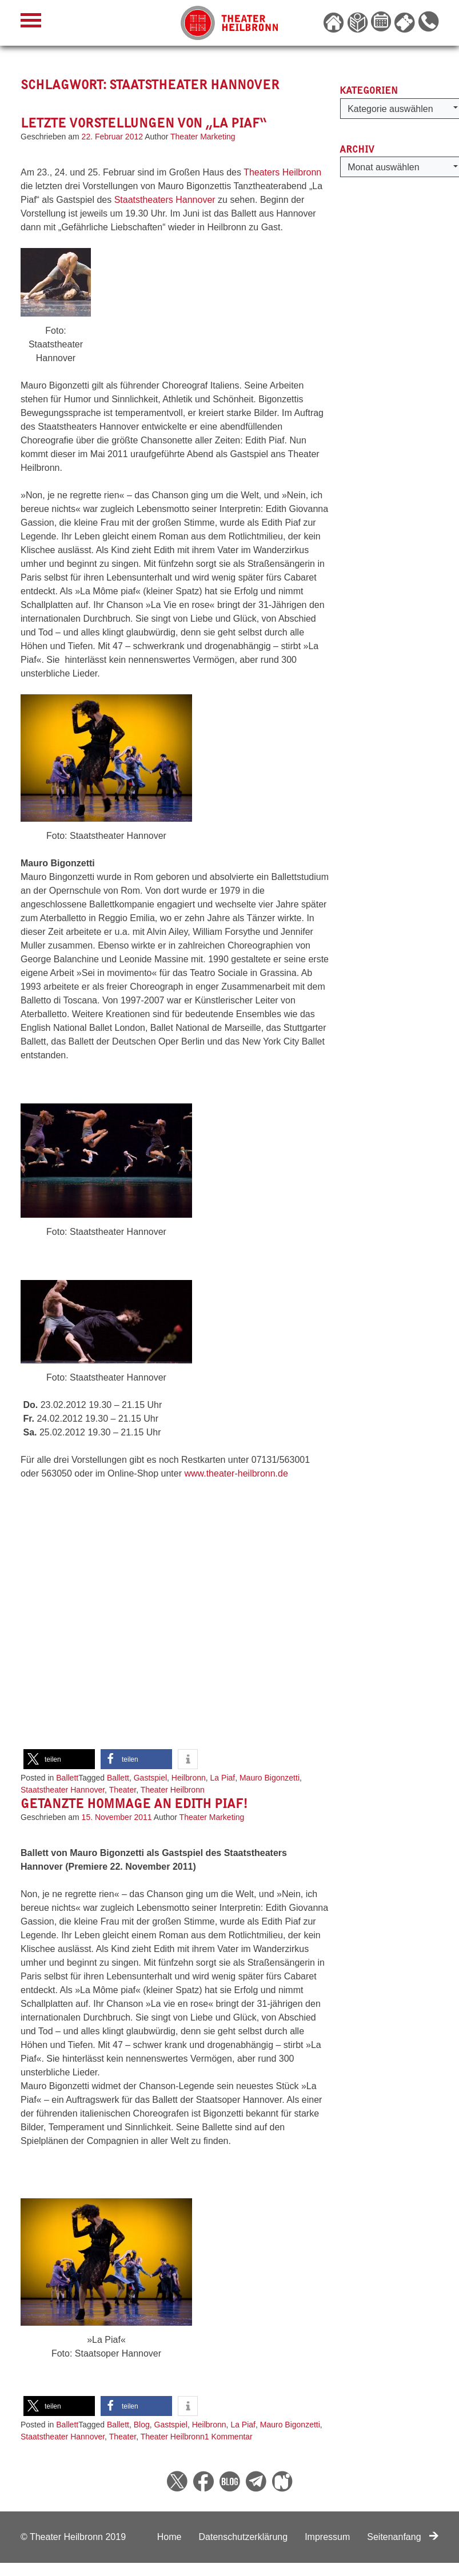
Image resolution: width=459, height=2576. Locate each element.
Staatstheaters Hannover (166, 200)
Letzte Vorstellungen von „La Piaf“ (143, 122)
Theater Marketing (203, 136)
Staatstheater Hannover (63, 1789)
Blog (142, 2424)
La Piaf (223, 1777)
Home (169, 2537)
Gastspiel (150, 1777)
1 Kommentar (229, 2436)
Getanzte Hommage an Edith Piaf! (134, 1803)
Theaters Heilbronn (281, 172)
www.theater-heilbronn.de (236, 1473)
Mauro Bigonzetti (270, 1777)
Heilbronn (188, 1777)
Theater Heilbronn (173, 1789)
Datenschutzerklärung (243, 2537)
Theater (122, 1789)
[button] (59, 1759)
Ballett (67, 1777)
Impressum (327, 2537)
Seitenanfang (402, 2537)
